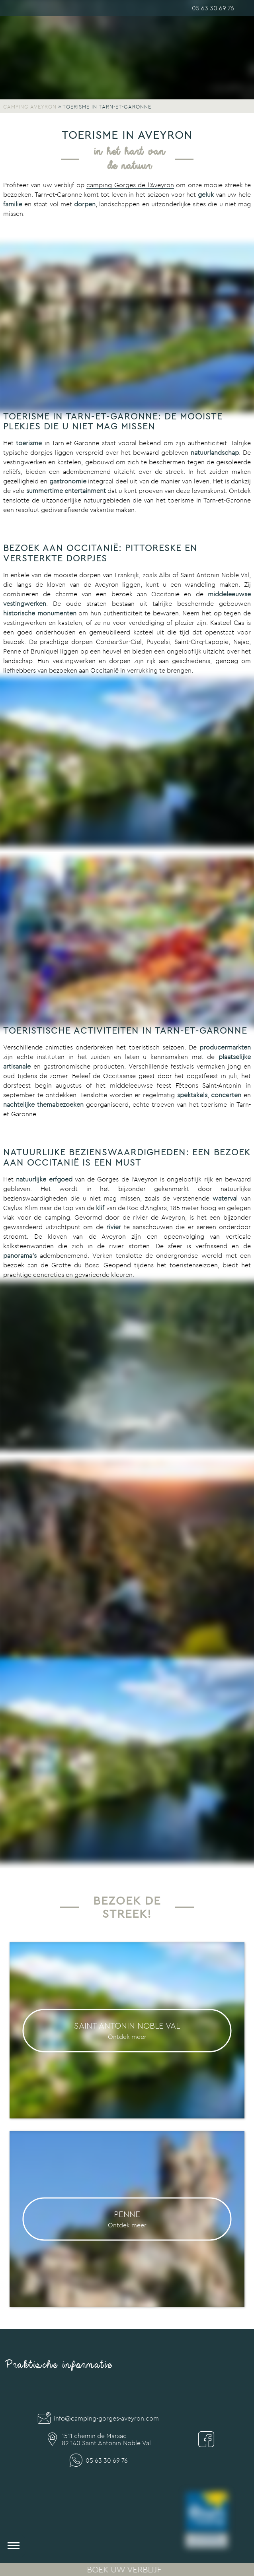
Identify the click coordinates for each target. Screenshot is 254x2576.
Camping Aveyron (30, 106)
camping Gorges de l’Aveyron (130, 185)
